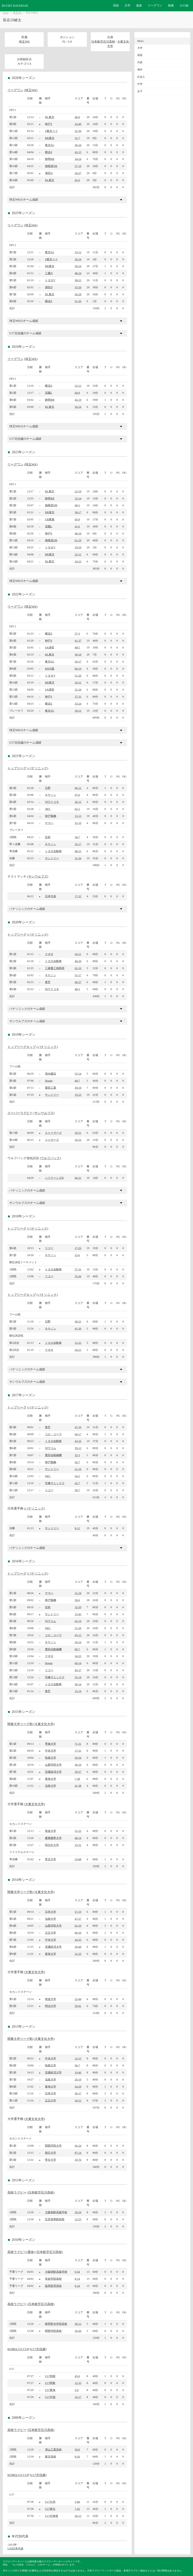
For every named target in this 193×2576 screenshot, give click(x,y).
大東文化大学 (44, 1724)
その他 (183, 5)
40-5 (77, 505)
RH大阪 (49, 668)
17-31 (78, 1750)
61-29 (78, 540)
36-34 (78, 145)
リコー (49, 1248)
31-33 (78, 1953)
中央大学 (50, 1750)
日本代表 (50, 896)
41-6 (77, 526)
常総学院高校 (53, 2278)
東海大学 (50, 1778)
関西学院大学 (53, 2145)
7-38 (77, 1778)
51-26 (78, 675)
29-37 (78, 1771)
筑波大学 (50, 1830)
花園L (48, 392)
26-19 (78, 2079)
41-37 (78, 640)
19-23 (78, 1094)
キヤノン (50, 794)
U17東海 (50, 2390)
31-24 (78, 689)
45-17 (78, 1670)
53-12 (78, 385)
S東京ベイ (51, 131)
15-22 (78, 1342)
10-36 (78, 2330)
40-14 (78, 1837)
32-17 (78, 844)
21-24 (78, 1593)
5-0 (76, 2390)
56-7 (77, 1462)
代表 (139, 62)
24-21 (78, 1349)
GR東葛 (49, 519)
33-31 (78, 1845)
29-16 (78, 1642)
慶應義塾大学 (53, 1837)
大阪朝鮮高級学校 (56, 2212)
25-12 (78, 554)
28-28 (78, 294)
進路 (139, 5)
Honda (49, 1080)
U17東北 (50, 2508)
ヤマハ (49, 823)
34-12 (78, 2100)
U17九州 (50, 2501)
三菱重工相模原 (54, 968)
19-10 (78, 547)
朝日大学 (50, 2152)
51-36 (78, 301)
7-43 (77, 2508)
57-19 (78, 166)
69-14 (78, 1663)
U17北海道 (51, 2515)
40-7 (77, 1080)
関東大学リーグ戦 (20, 1724)
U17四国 (50, 2376)
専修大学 (50, 1743)
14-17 (78, 2397)
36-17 (78, 2093)
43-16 (78, 1441)
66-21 (78, 1177)
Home (6, 12)
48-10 (78, 533)
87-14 (78, 2152)
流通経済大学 (53, 1771)
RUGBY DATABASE (15, 5)
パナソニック (37, 768)
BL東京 (49, 117)
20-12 (78, 2515)
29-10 (78, 2212)
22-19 (78, 491)
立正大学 (50, 1932)
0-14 (77, 2278)
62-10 (78, 968)
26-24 (78, 259)
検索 (171, 5)
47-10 (78, 1427)
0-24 (77, 2285)
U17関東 (50, 2383)
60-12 (78, 788)
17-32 (78, 896)
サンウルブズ (37, 876)
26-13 (78, 801)
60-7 (77, 1649)
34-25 (78, 1656)
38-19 (78, 1764)
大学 (127, 5)
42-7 (77, 1483)
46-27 (78, 982)
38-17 (78, 512)
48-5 (77, 647)
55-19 (78, 823)
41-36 (78, 1328)
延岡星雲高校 (53, 2285)
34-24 (78, 159)
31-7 (77, 138)
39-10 (78, 1087)
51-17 (78, 975)
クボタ (49, 954)
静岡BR (49, 159)
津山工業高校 (53, 2449)
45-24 (78, 2145)
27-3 (77, 633)
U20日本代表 (15, 2548)
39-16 (78, 266)
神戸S (48, 124)
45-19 (78, 399)
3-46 (77, 2501)
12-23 (78, 2219)
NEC (48, 808)
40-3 (77, 989)
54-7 (77, 837)
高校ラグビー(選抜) (21, 2252)
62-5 (77, 808)
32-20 (78, 1607)
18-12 (78, 710)
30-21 (78, 1321)
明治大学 (50, 2005)
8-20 (77, 2456)
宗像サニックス (54, 1483)
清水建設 (50, 1073)
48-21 (78, 851)
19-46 (78, 2072)
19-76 (78, 2159)
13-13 (78, 816)
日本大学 (50, 1911)
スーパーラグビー (20, 1113)
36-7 (77, 2065)
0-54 (77, 2271)
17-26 (78, 1248)
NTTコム (50, 1448)
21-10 (78, 1469)
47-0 (77, 794)
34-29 (78, 2086)
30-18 (78, 654)
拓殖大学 (50, 1757)
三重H (49, 273)
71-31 (78, 1743)
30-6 (77, 1600)
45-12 (78, 1635)
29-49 (78, 1946)
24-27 (78, 173)
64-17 (78, 1434)
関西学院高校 (53, 2330)
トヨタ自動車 (53, 851)
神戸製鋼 (50, 816)
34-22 (78, 561)
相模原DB (51, 166)
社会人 (141, 76)
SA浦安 (49, 647)
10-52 (78, 1139)
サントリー (52, 858)
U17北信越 (38, 2349)
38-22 (78, 280)
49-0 (77, 392)
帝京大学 (50, 1859)
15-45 (78, 1614)
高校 (116, 5)
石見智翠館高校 (54, 2219)
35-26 (78, 1276)
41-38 (78, 1785)
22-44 (78, 1999)
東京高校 (50, 2456)
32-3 (77, 1455)
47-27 (78, 1918)
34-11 (78, 954)
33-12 (78, 252)
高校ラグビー (16, 2192)
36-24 (78, 406)
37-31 (78, 696)
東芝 (48, 982)
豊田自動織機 (53, 1455)
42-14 (78, 1621)
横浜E (48, 152)
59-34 (78, 1757)
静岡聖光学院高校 (56, 2323)
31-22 (78, 1830)
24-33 (78, 1939)
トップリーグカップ (21, 1047)
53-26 (78, 287)
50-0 (77, 2449)
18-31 (78, 1132)
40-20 (78, 961)
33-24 (78, 703)
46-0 (77, 117)
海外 (139, 69)
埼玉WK (17, 12)
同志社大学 (52, 1845)
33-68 (78, 1859)
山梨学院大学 (53, 1764)
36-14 (78, 1684)
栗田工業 (50, 1087)
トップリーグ (16, 768)
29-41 (78, 2005)
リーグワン (154, 5)
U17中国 (50, 2397)
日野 (48, 788)
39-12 (78, 1448)
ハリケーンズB (54, 1177)
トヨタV (50, 280)
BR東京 (49, 138)
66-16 (78, 1932)
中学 (139, 84)
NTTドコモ (52, 801)
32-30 (78, 131)
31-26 (78, 858)
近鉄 (48, 837)
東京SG (49, 145)
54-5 (77, 1476)
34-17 (78, 661)
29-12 (78, 682)
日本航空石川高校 (103, 41)
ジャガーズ (52, 1139)
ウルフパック (50, 1158)
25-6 (77, 1255)
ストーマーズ (53, 1132)
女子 (139, 91)
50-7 (77, 1490)
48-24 (78, 273)
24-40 (78, 124)
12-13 (78, 2058)
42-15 (78, 152)
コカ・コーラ (53, 1434)
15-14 (78, 498)
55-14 (78, 1073)
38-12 (78, 2323)
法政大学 (50, 1785)
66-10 (78, 668)
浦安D (49, 173)
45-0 (77, 180)
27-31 (78, 1269)
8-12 (77, 1528)
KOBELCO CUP (18, 2349)
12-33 (78, 2383)
